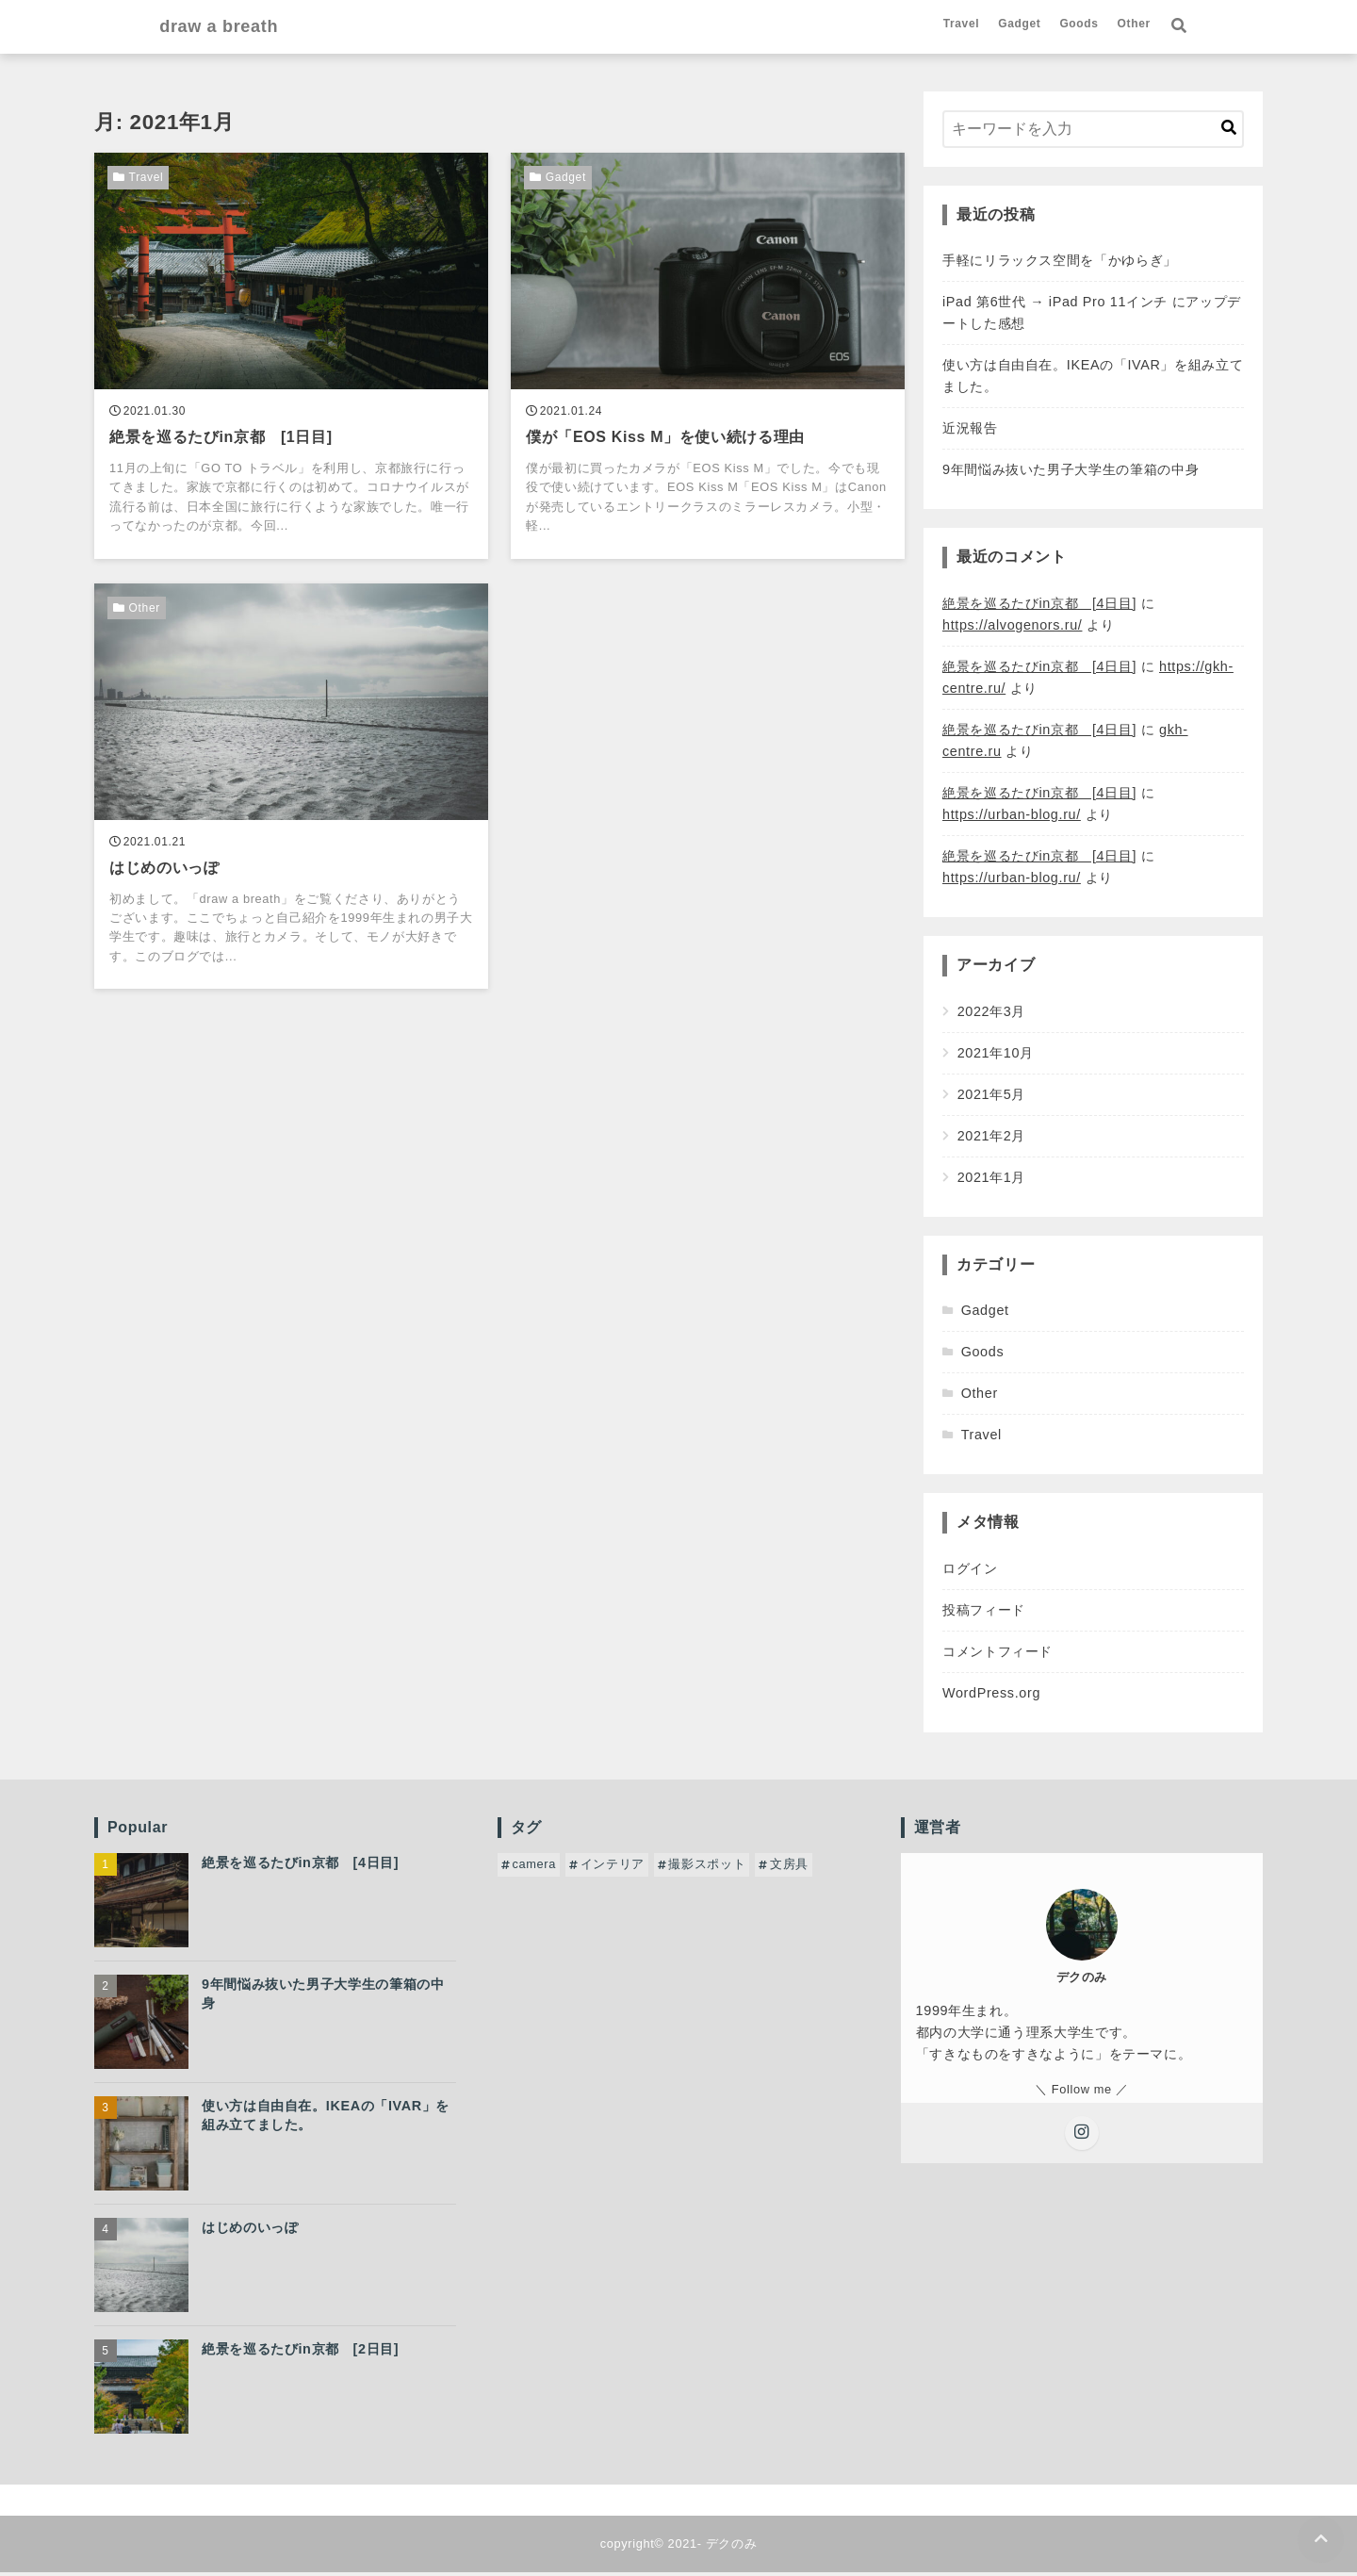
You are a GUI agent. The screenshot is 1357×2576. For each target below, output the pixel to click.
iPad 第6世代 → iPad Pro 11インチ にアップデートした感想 (1091, 315)
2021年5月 (991, 1097)
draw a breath (157, 28)
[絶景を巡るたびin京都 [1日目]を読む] (291, 359)
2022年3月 (991, 1014)
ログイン (970, 1571)
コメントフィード (997, 1654)
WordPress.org (991, 1695)
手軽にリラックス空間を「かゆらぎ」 (1059, 263)
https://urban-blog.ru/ (1011, 817)
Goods (1144, 25)
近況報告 (970, 431)
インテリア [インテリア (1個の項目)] (612, 1868)
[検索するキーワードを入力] (1093, 132)
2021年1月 (991, 1180)
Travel (1026, 25)
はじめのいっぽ (250, 2231)
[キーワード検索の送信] (1229, 132)
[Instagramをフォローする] (1082, 2137)
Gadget (1084, 25)
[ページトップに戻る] (1320, 2539)
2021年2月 (991, 1138)
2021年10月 (995, 1055)
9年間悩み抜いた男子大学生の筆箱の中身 (1070, 473)
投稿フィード (983, 1612)
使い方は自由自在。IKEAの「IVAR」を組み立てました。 (1092, 379)
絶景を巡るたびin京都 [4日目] (1039, 606)
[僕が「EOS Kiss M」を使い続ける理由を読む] (708, 359)
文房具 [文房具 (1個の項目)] (789, 1868)
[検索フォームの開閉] (1244, 28)
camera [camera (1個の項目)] (534, 1868)
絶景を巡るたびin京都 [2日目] (300, 2352)
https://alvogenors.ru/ (1012, 627)
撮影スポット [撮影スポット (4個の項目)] (706, 1868)
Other (1199, 25)
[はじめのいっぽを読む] (291, 792)
